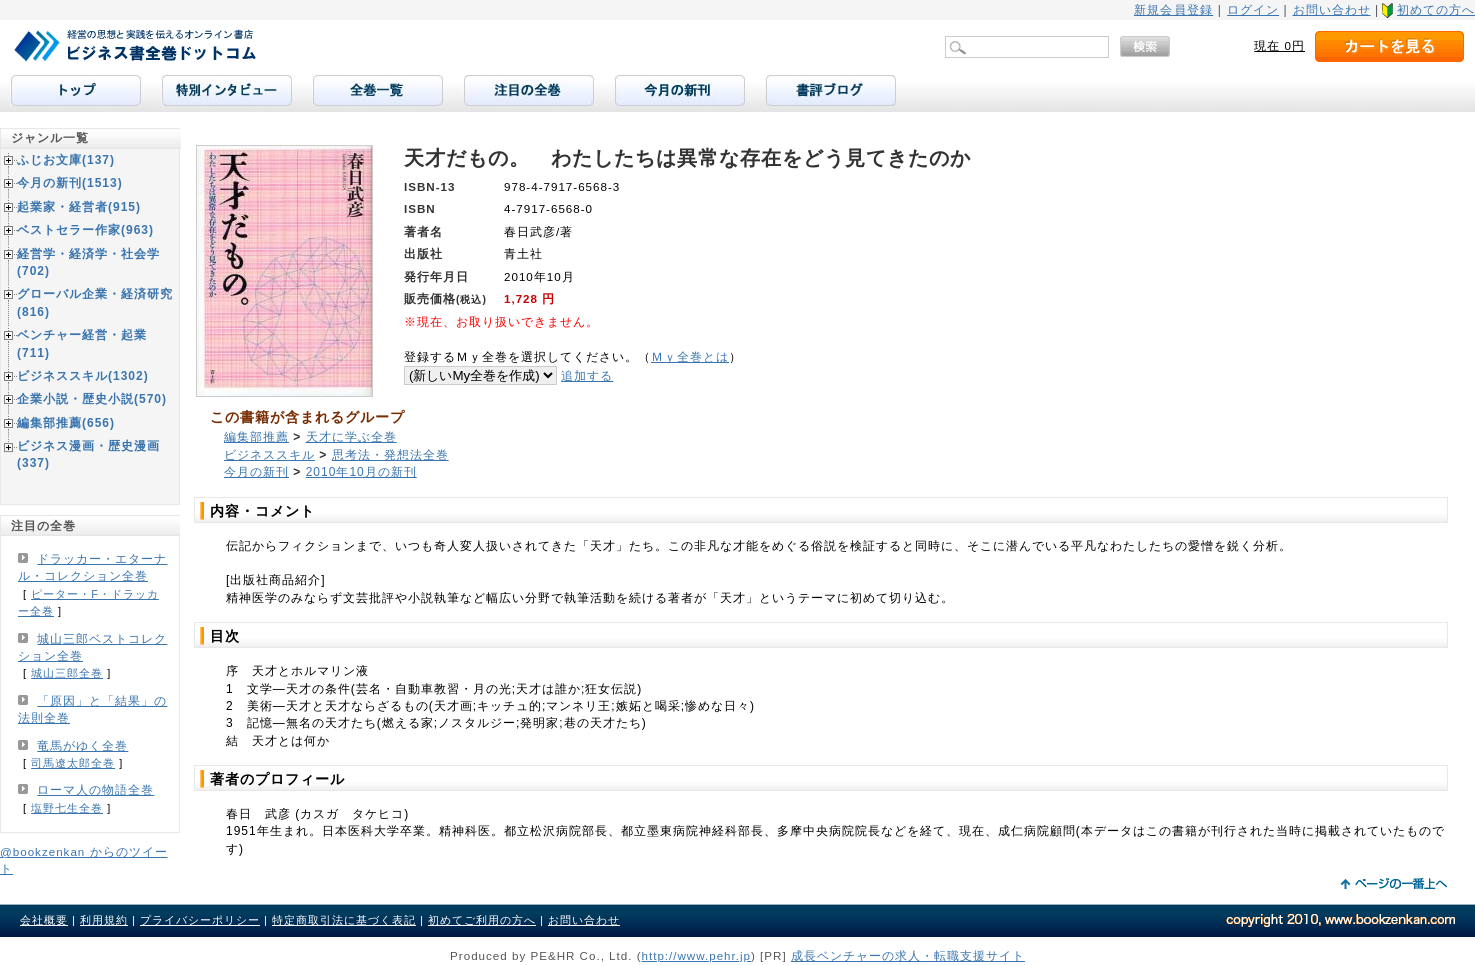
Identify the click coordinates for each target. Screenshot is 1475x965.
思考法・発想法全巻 (390, 455)
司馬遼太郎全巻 (73, 763)
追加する (587, 375)
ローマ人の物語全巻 (95, 790)
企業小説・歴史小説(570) (92, 399)
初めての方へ (1436, 10)
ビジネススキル (269, 455)
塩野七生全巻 (67, 808)
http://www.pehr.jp (697, 955)
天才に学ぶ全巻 (351, 437)
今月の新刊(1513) (70, 183)
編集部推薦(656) (66, 423)
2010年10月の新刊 (361, 472)
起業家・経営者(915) (79, 207)
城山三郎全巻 (67, 673)
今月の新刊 (256, 472)
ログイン (1253, 10)
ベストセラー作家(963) (85, 230)
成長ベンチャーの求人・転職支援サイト (908, 955)
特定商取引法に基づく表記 (344, 920)
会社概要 (44, 920)
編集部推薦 (256, 437)
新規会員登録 (1173, 10)
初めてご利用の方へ (482, 920)
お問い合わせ (1332, 10)
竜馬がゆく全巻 (82, 746)
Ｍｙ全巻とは (690, 356)
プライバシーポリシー (200, 920)
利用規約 (104, 920)
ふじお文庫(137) (66, 160)
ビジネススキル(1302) (83, 376)
